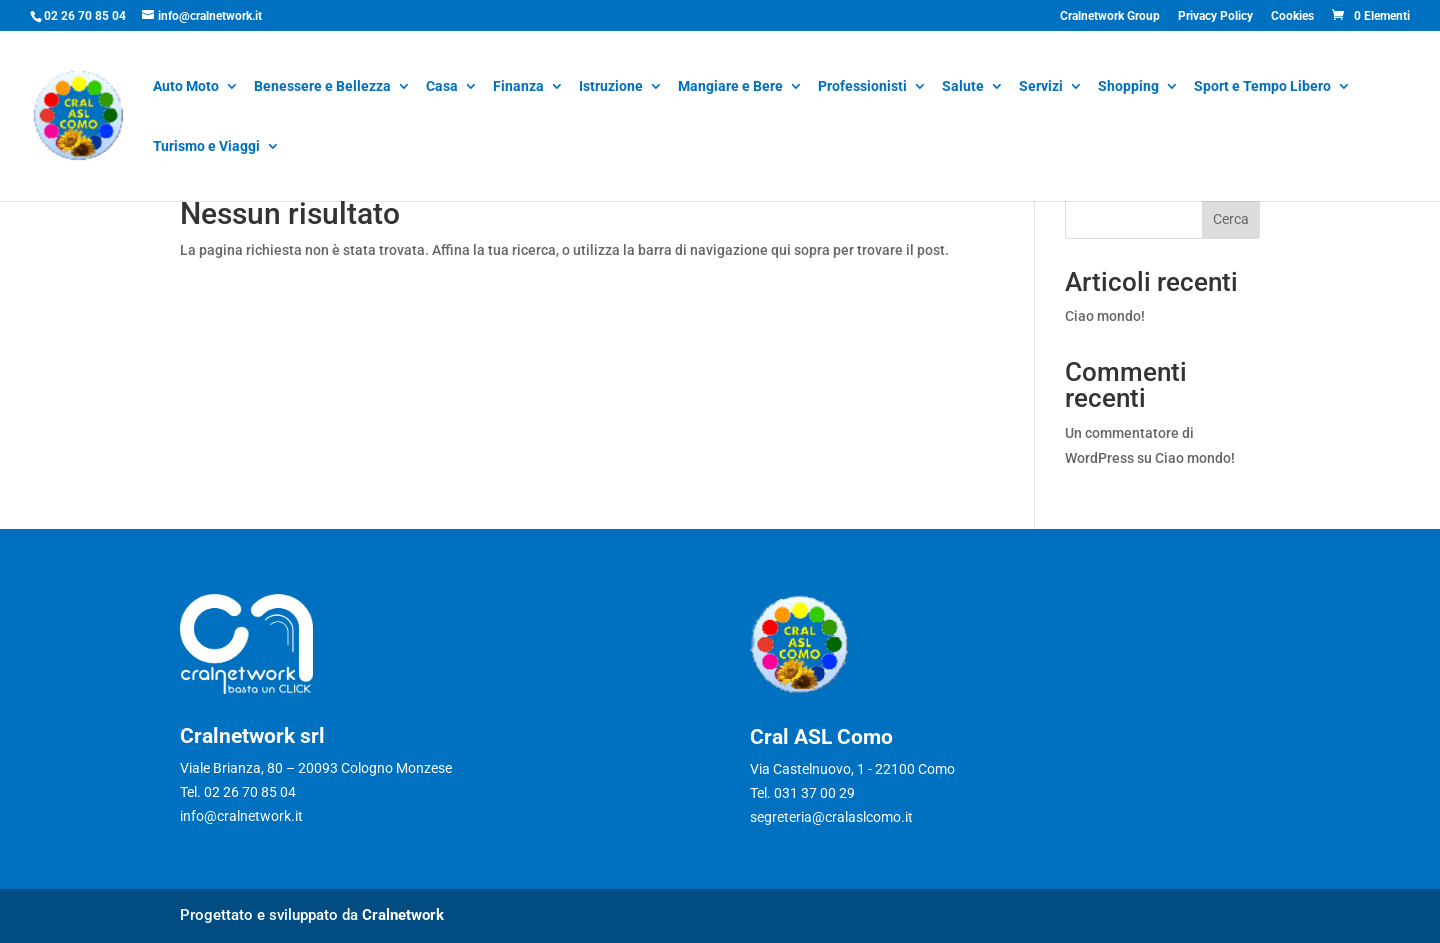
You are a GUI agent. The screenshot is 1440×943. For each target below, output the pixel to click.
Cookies (1292, 16)
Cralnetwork (403, 915)
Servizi (1041, 87)
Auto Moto (186, 87)
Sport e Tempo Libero (1262, 87)
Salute (963, 87)
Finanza (518, 87)
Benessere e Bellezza (322, 87)
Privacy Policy (1215, 16)
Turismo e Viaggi (206, 147)
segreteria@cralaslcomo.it (831, 817)
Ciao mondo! (1105, 316)
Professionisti (862, 87)
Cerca (1231, 219)
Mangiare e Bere (730, 87)
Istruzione (611, 87)
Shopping (1128, 87)
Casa (442, 87)
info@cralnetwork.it (241, 816)
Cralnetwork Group (1110, 16)
